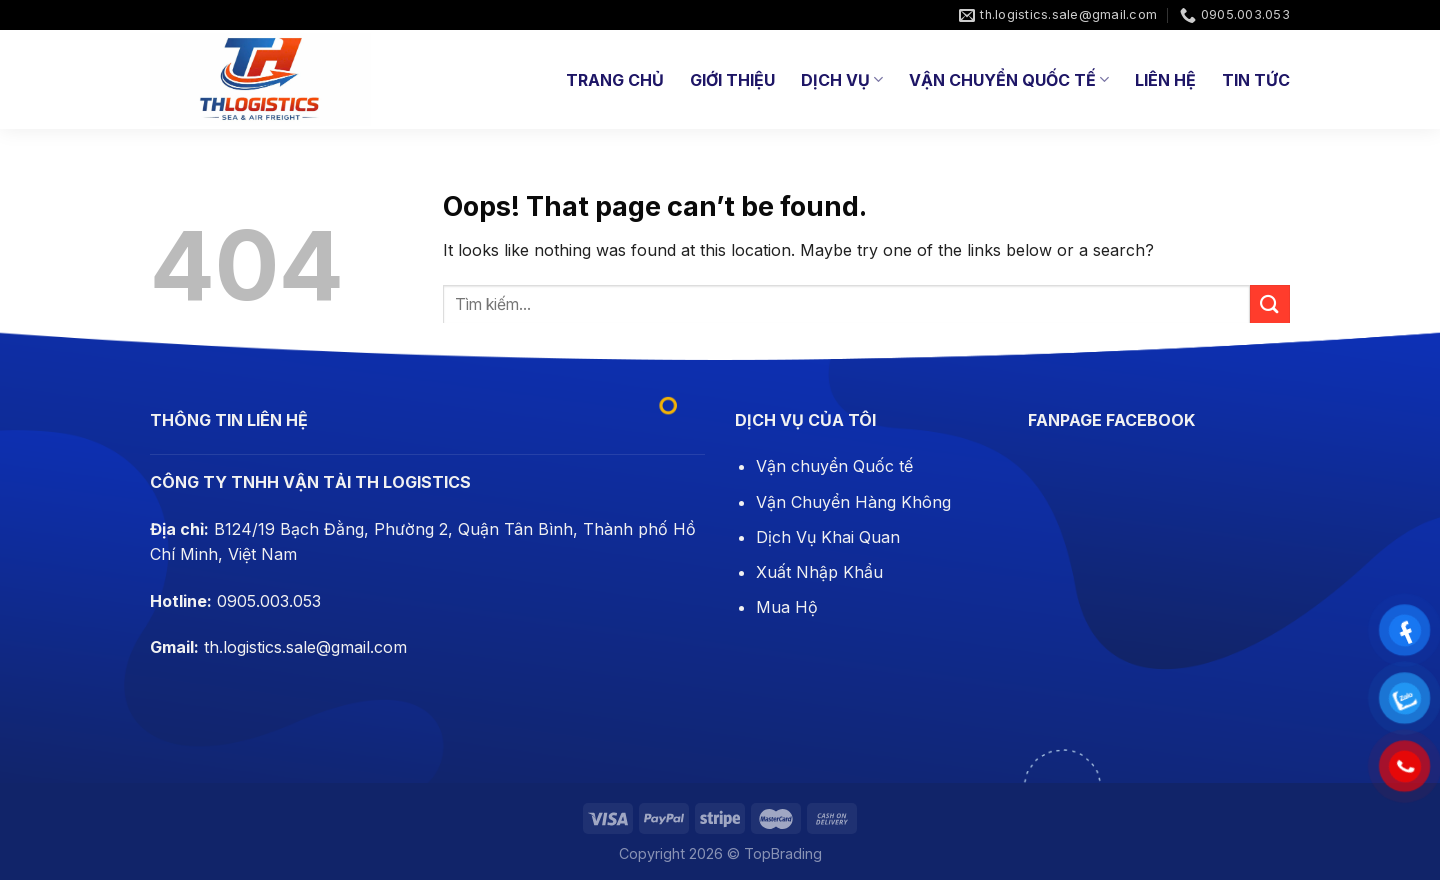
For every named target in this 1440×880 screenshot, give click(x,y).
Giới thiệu (732, 80)
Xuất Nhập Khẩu (819, 572)
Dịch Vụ (842, 80)
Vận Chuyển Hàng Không (853, 502)
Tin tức (1256, 80)
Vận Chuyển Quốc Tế (1009, 80)
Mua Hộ (787, 607)
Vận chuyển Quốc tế (834, 466)
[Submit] (1270, 304)
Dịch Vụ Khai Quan (828, 537)
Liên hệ (1165, 80)
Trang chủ (615, 80)
